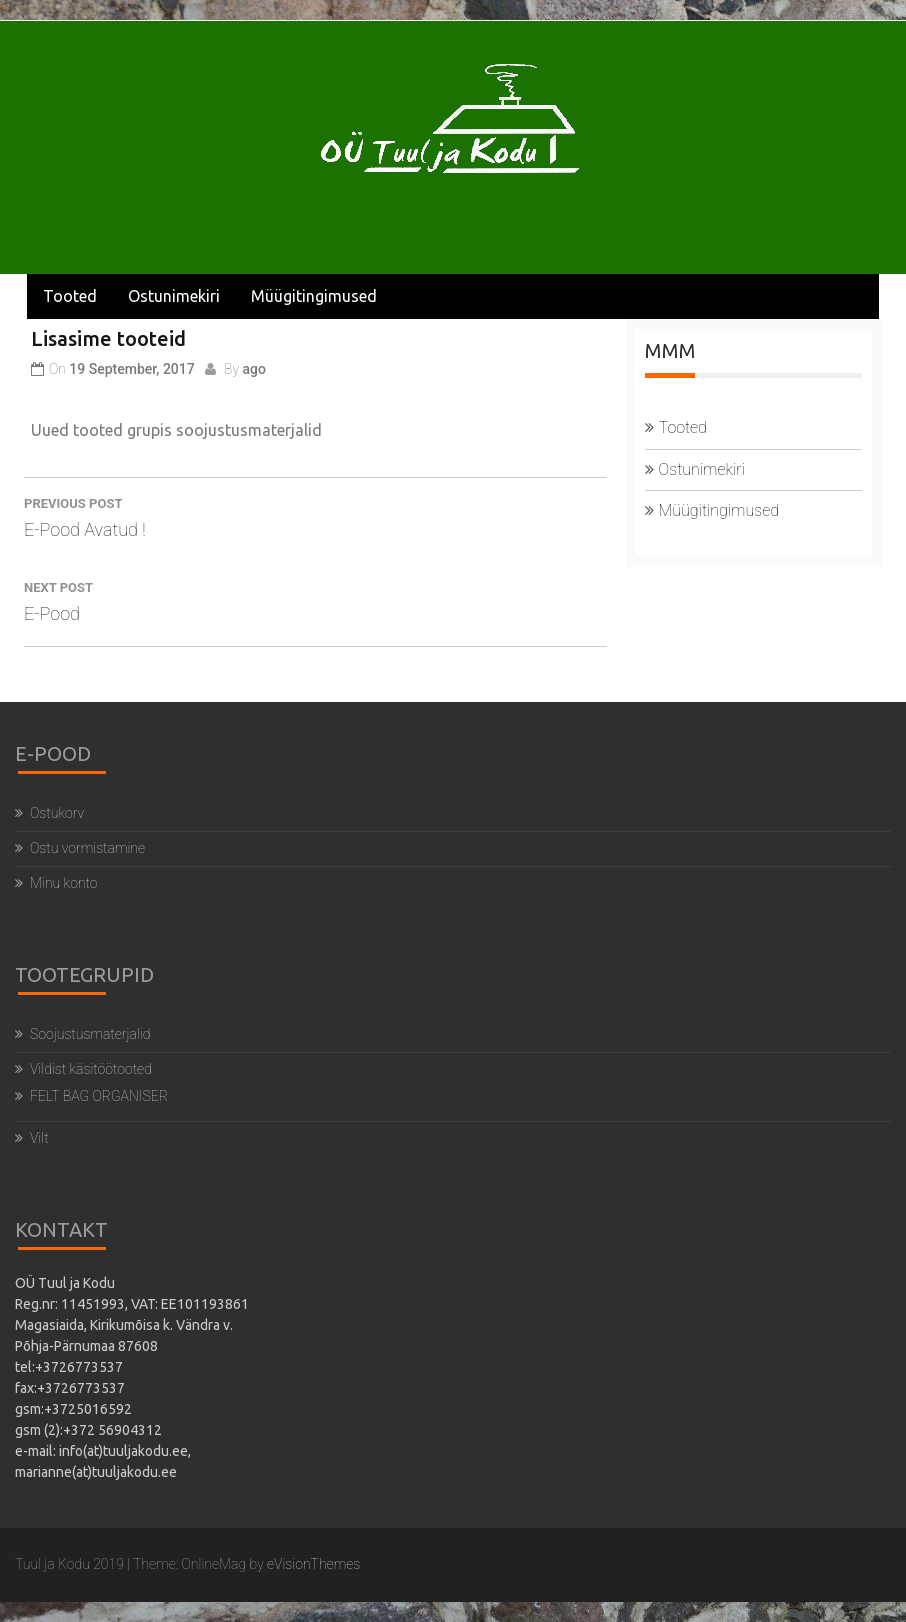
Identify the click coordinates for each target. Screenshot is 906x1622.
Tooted (70, 296)
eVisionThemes (313, 1564)
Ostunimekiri (174, 296)
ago (254, 369)
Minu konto (64, 883)
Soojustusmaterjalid (90, 1034)
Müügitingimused (314, 296)
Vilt (39, 1138)
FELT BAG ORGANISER (99, 1096)
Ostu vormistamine (87, 848)
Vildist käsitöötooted (91, 1069)
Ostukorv (57, 813)
